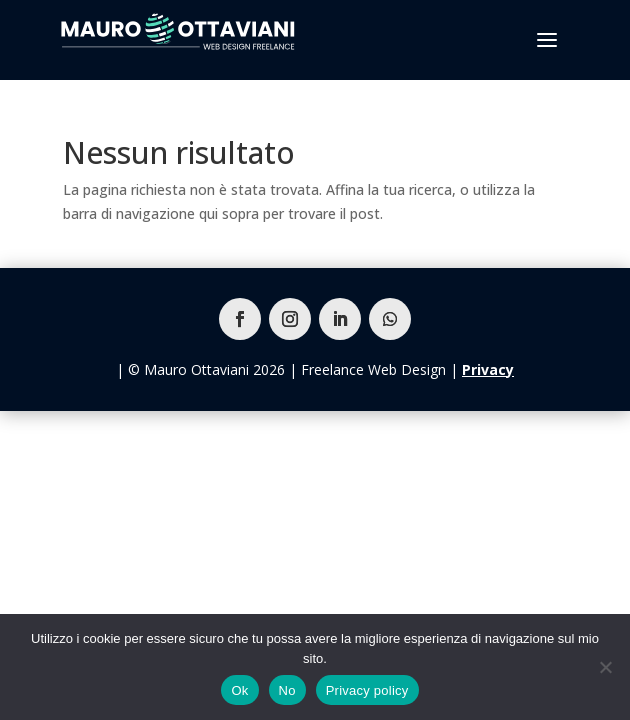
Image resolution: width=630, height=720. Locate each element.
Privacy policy (367, 690)
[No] (605, 667)
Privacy (488, 369)
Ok (239, 690)
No (287, 690)
